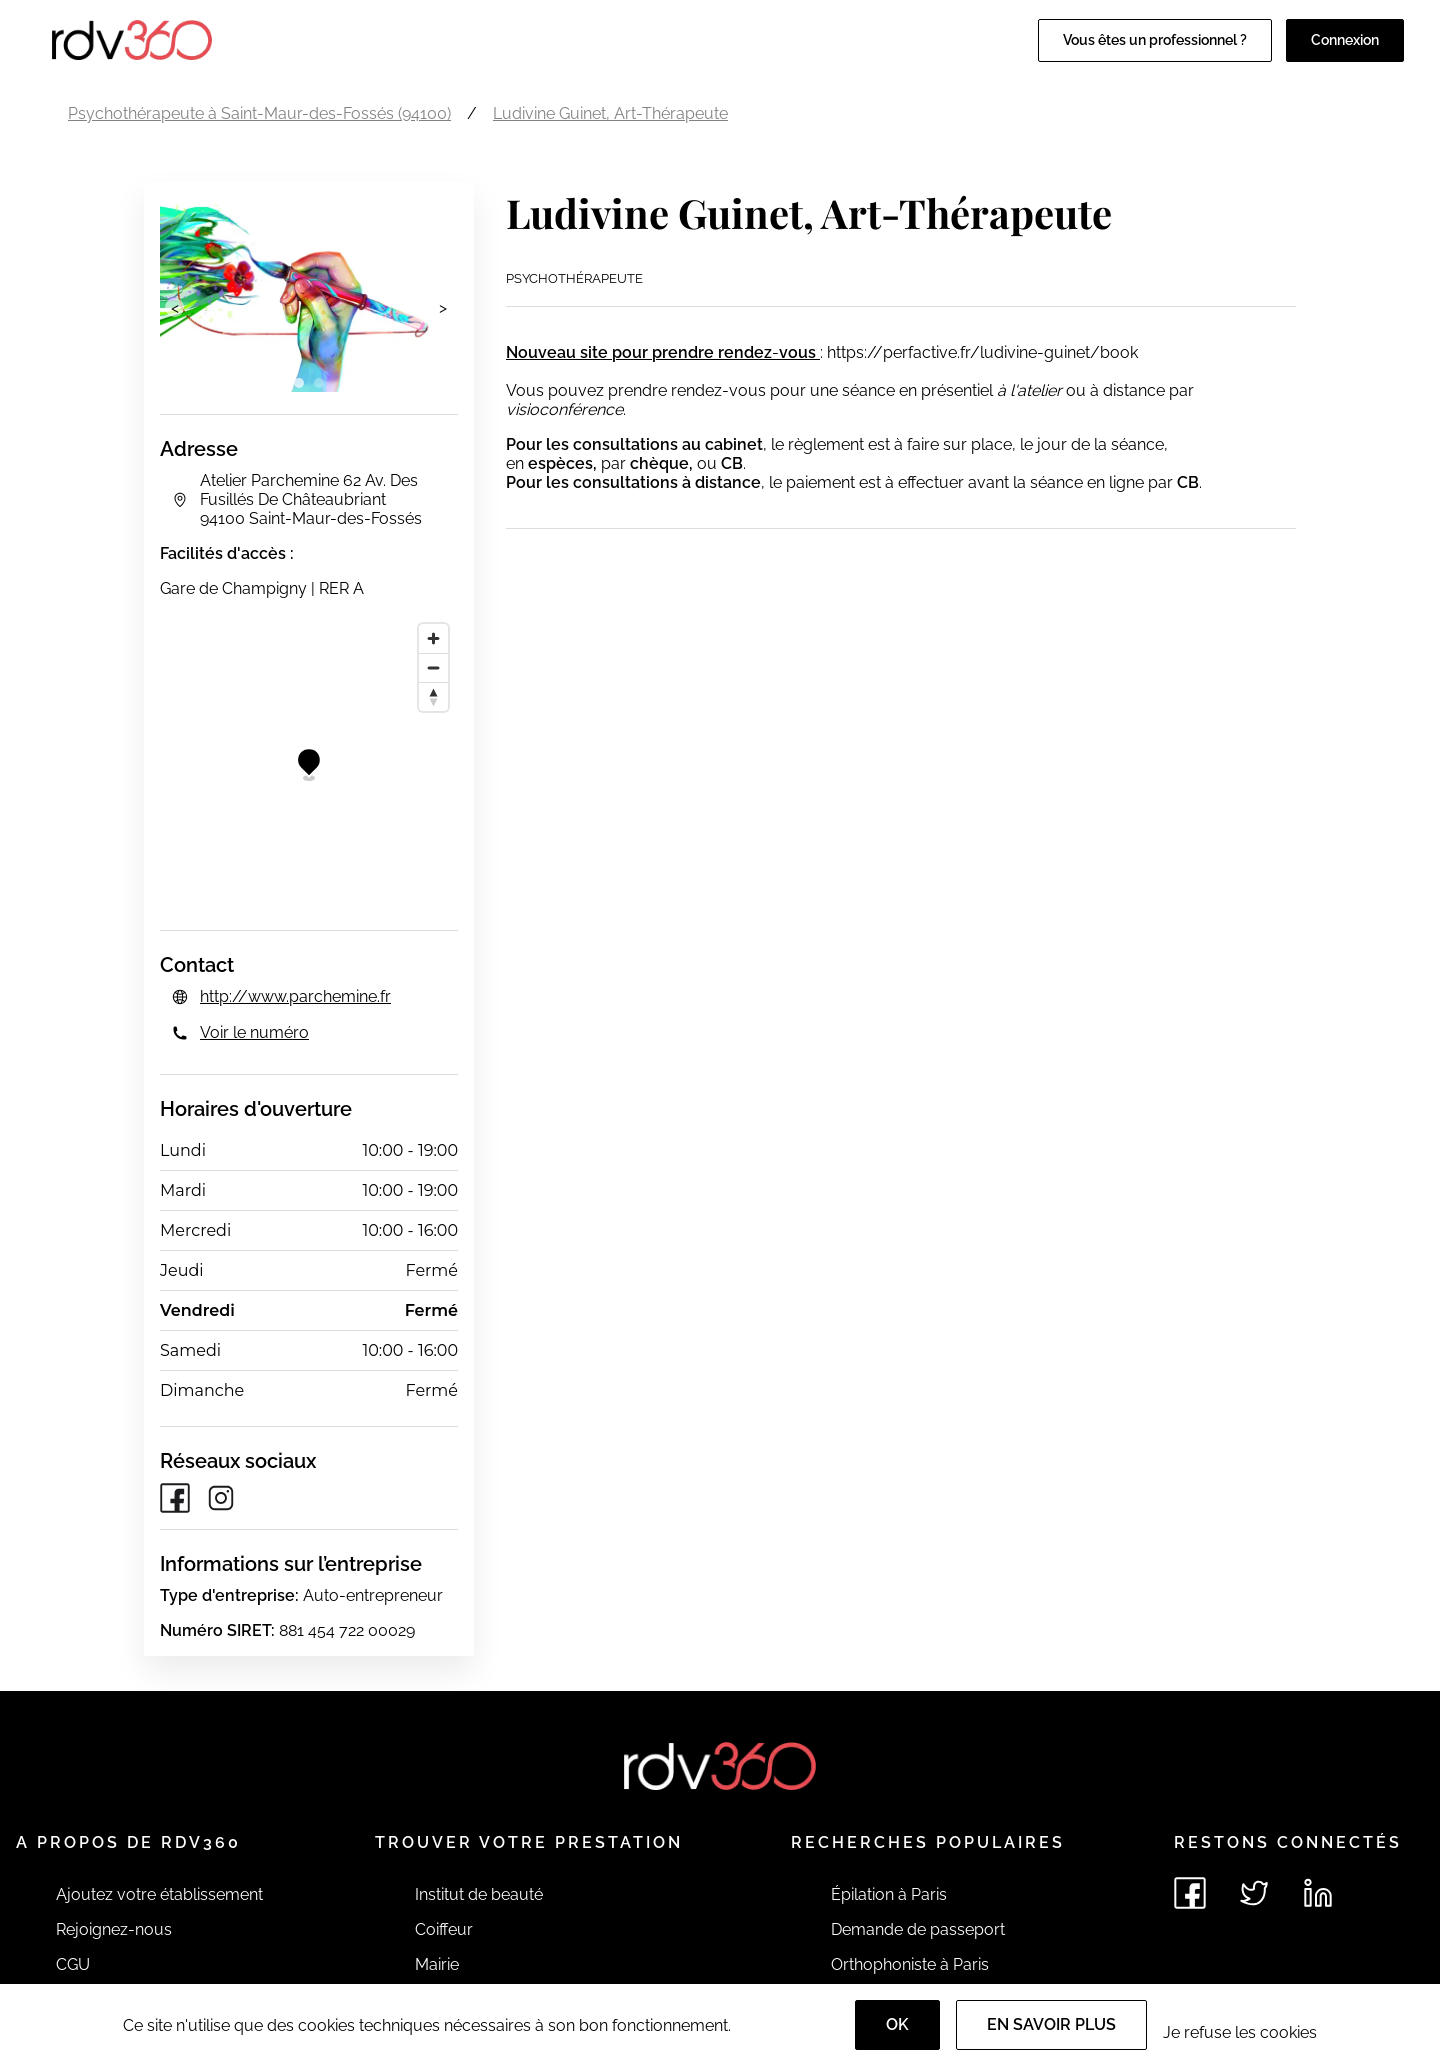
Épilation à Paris (889, 1894)
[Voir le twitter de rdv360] (1254, 1893)
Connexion (1345, 40)
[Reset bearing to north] (433, 696)
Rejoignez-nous (114, 1929)
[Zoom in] (433, 638)
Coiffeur (444, 1929)
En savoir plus (1051, 2024)
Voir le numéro (254, 1032)
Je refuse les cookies (1240, 2032)
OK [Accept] (897, 2024)
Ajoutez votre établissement (159, 1894)
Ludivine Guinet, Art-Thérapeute (610, 113)
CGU (73, 1964)
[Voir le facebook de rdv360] (1190, 1893)
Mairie (437, 1964)
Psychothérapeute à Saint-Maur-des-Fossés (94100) (259, 113)
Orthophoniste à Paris (910, 1964)
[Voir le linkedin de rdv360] (1318, 1893)
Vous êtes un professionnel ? (1155, 40)
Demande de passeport (918, 1929)
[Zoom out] (433, 667)
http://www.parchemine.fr (295, 996)
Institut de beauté (479, 1894)
